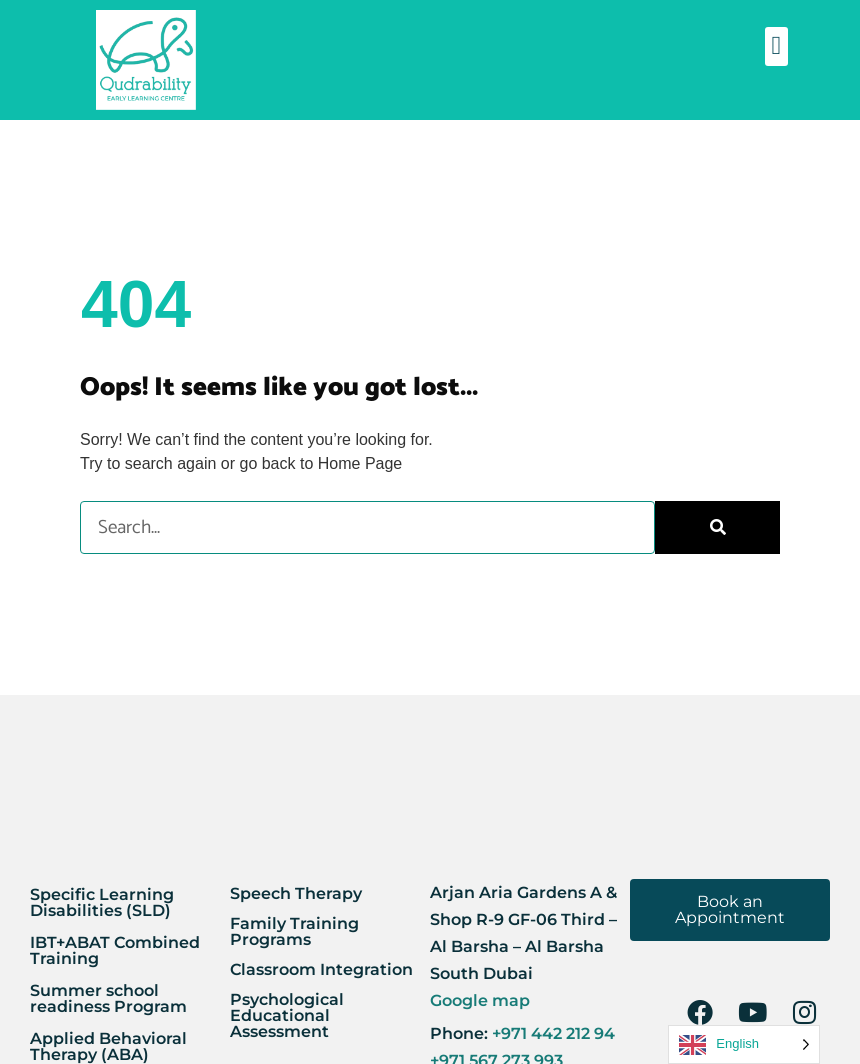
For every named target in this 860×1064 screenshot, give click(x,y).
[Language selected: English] (744, 1044)
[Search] (717, 527)
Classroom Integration (321, 969)
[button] (776, 46)
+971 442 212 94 (551, 1033)
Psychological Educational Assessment (287, 1015)
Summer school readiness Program (108, 998)
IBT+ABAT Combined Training (115, 950)
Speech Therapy (296, 893)
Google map (480, 1000)
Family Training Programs (294, 931)
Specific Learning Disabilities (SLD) (102, 902)
